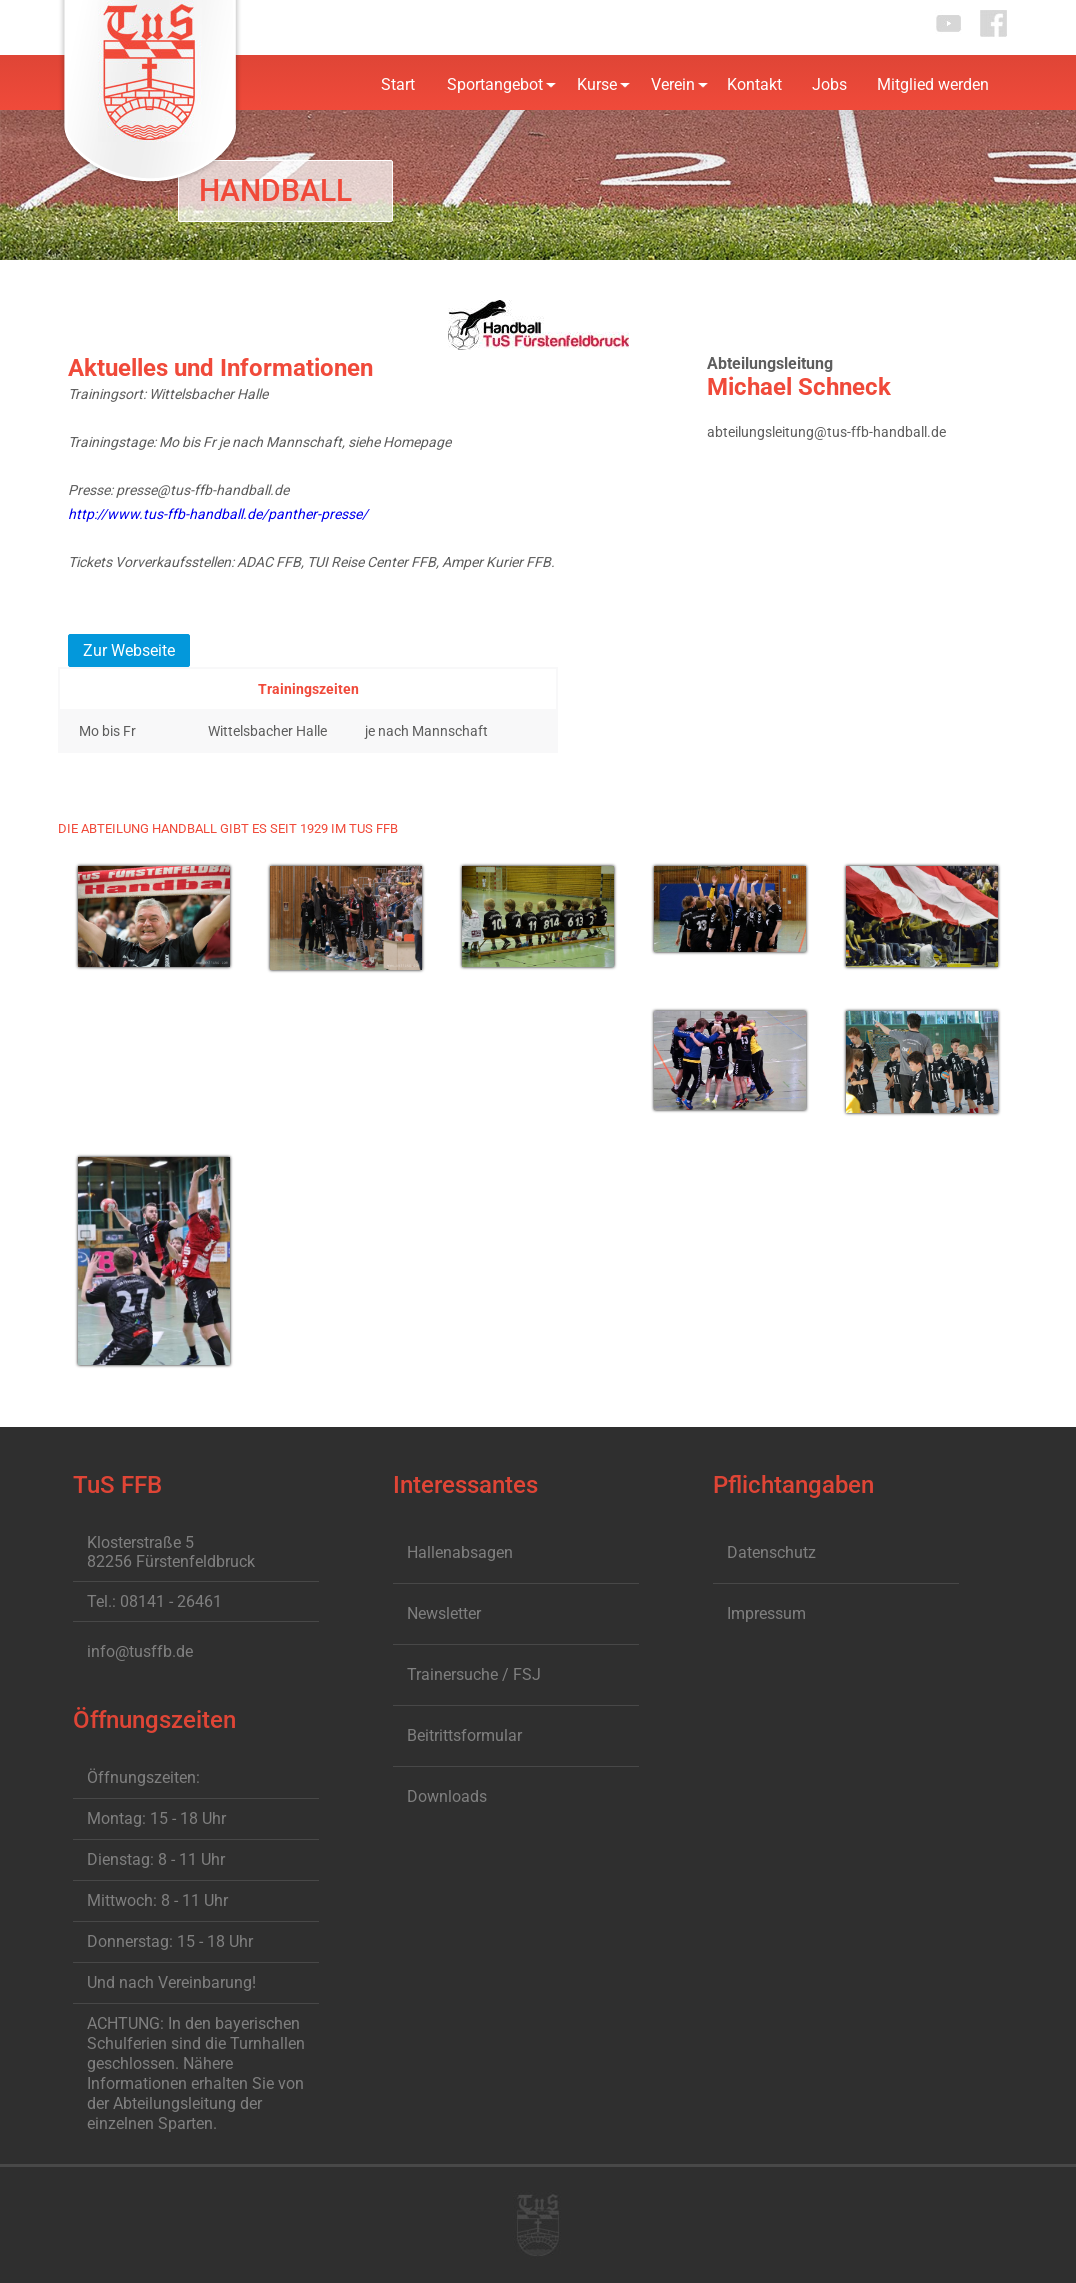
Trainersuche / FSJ (474, 1674)
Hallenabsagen (460, 1552)
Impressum (766, 1613)
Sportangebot (495, 84)
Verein (673, 84)
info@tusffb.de (140, 1651)
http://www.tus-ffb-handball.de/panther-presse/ (218, 514)
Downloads (447, 1796)
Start (398, 84)
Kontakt (754, 84)
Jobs (829, 84)
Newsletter (444, 1613)
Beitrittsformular (464, 1735)
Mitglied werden (933, 84)
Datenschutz (771, 1552)
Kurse (597, 84)
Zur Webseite (129, 650)
